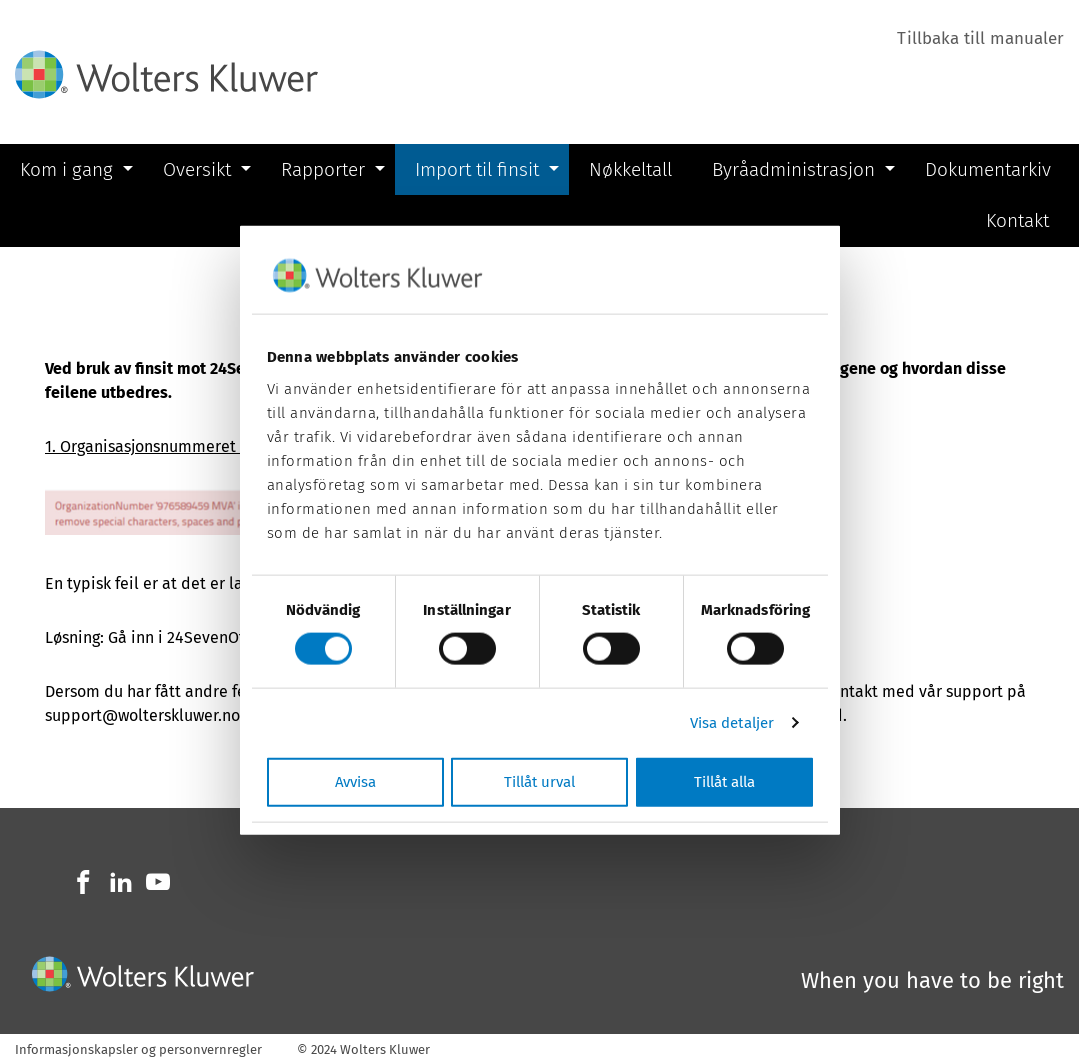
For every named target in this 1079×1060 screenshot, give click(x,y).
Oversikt (197, 169)
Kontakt (1017, 220)
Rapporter (323, 169)
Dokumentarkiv (988, 169)
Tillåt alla (724, 781)
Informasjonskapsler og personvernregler (138, 1049)
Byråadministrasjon (793, 169)
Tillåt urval (539, 781)
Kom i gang (66, 169)
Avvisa (355, 781)
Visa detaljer (732, 723)
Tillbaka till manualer (980, 38)
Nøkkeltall (630, 169)
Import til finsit (477, 169)
